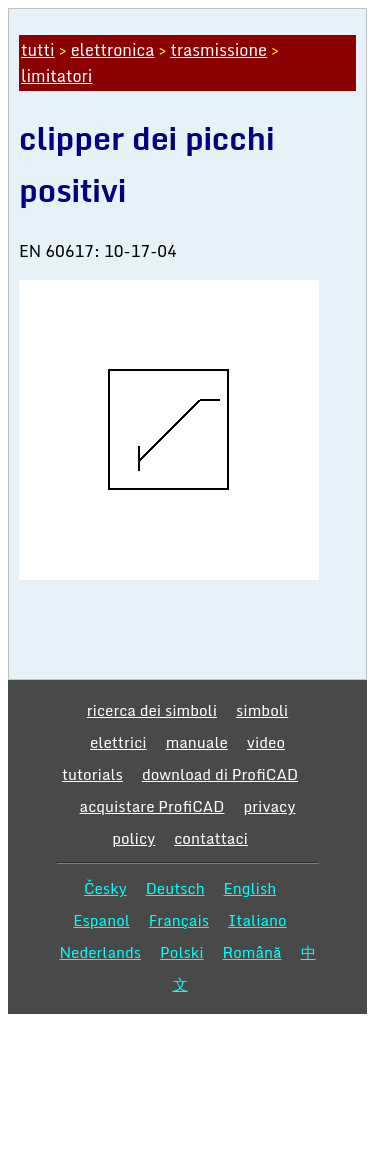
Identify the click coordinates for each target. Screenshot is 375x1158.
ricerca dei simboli (152, 710)
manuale (197, 742)
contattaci (211, 838)
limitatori (57, 76)
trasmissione (218, 50)
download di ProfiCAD (220, 774)
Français (179, 920)
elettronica (113, 50)
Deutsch (175, 888)
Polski (181, 952)
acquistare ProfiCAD (152, 806)
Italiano (257, 920)
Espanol (101, 920)
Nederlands (100, 952)
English (250, 888)
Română (252, 952)
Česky (105, 888)
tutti (38, 50)
